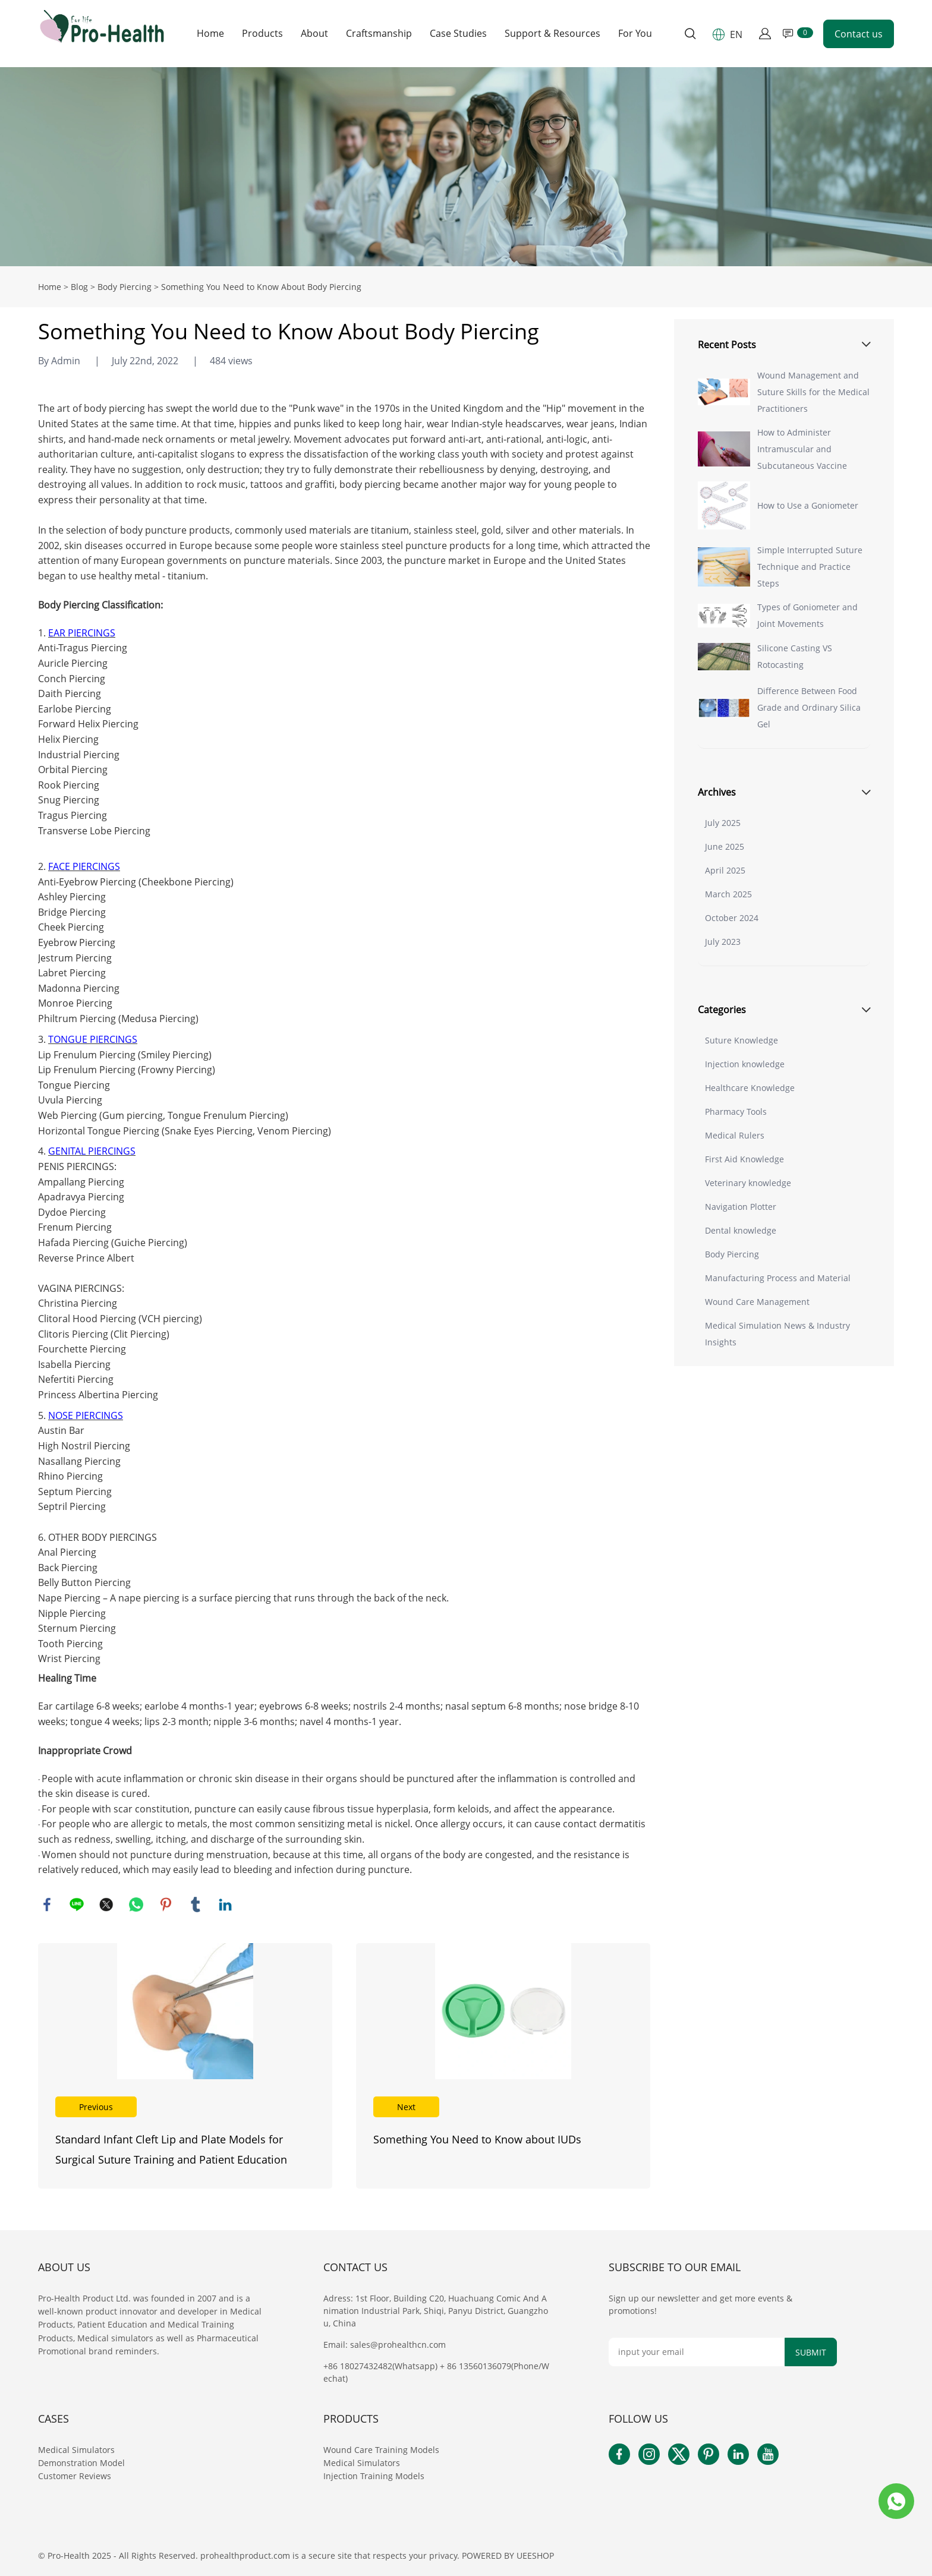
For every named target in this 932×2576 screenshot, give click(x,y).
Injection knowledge (745, 1064)
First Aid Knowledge (744, 1159)
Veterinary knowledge (748, 1182)
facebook (47, 1904)
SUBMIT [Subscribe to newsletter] (810, 2352)
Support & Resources (552, 33)
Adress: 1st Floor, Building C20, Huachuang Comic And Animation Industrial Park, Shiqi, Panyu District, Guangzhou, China (435, 2311)
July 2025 (723, 822)
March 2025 (728, 894)
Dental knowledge (740, 1230)
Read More (185, 2066)
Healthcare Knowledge (750, 1087)
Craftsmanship (379, 33)
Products (262, 33)
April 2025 (725, 870)
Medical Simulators (77, 2449)
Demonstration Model (81, 2462)
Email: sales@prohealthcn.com (384, 2344)
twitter (106, 1904)
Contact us (859, 33)
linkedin (225, 1904)
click (466, 166)
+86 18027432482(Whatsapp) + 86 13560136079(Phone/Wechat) (436, 2372)
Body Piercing (124, 286)
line (77, 1904)
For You (635, 33)
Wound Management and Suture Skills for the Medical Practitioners (813, 392)
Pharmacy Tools (736, 1111)
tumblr (195, 1904)
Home (210, 33)
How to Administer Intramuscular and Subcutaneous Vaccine (802, 449)
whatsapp (136, 1904)
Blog (79, 286)
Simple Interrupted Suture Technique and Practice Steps (809, 566)
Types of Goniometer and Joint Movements (807, 615)
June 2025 (724, 846)
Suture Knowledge (741, 1040)
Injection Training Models (373, 2476)
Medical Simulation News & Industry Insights (777, 1334)
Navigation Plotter (740, 1206)
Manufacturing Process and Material (778, 1278)
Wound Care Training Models (381, 2449)
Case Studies (458, 33)
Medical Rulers (734, 1135)
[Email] (697, 2352)
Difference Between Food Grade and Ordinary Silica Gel (809, 707)
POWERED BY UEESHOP (508, 2555)
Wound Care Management (757, 1301)
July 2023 (723, 941)
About (314, 33)
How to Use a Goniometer (807, 505)
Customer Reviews (74, 2476)
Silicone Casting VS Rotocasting (794, 656)
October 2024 (731, 917)
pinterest (166, 1904)
